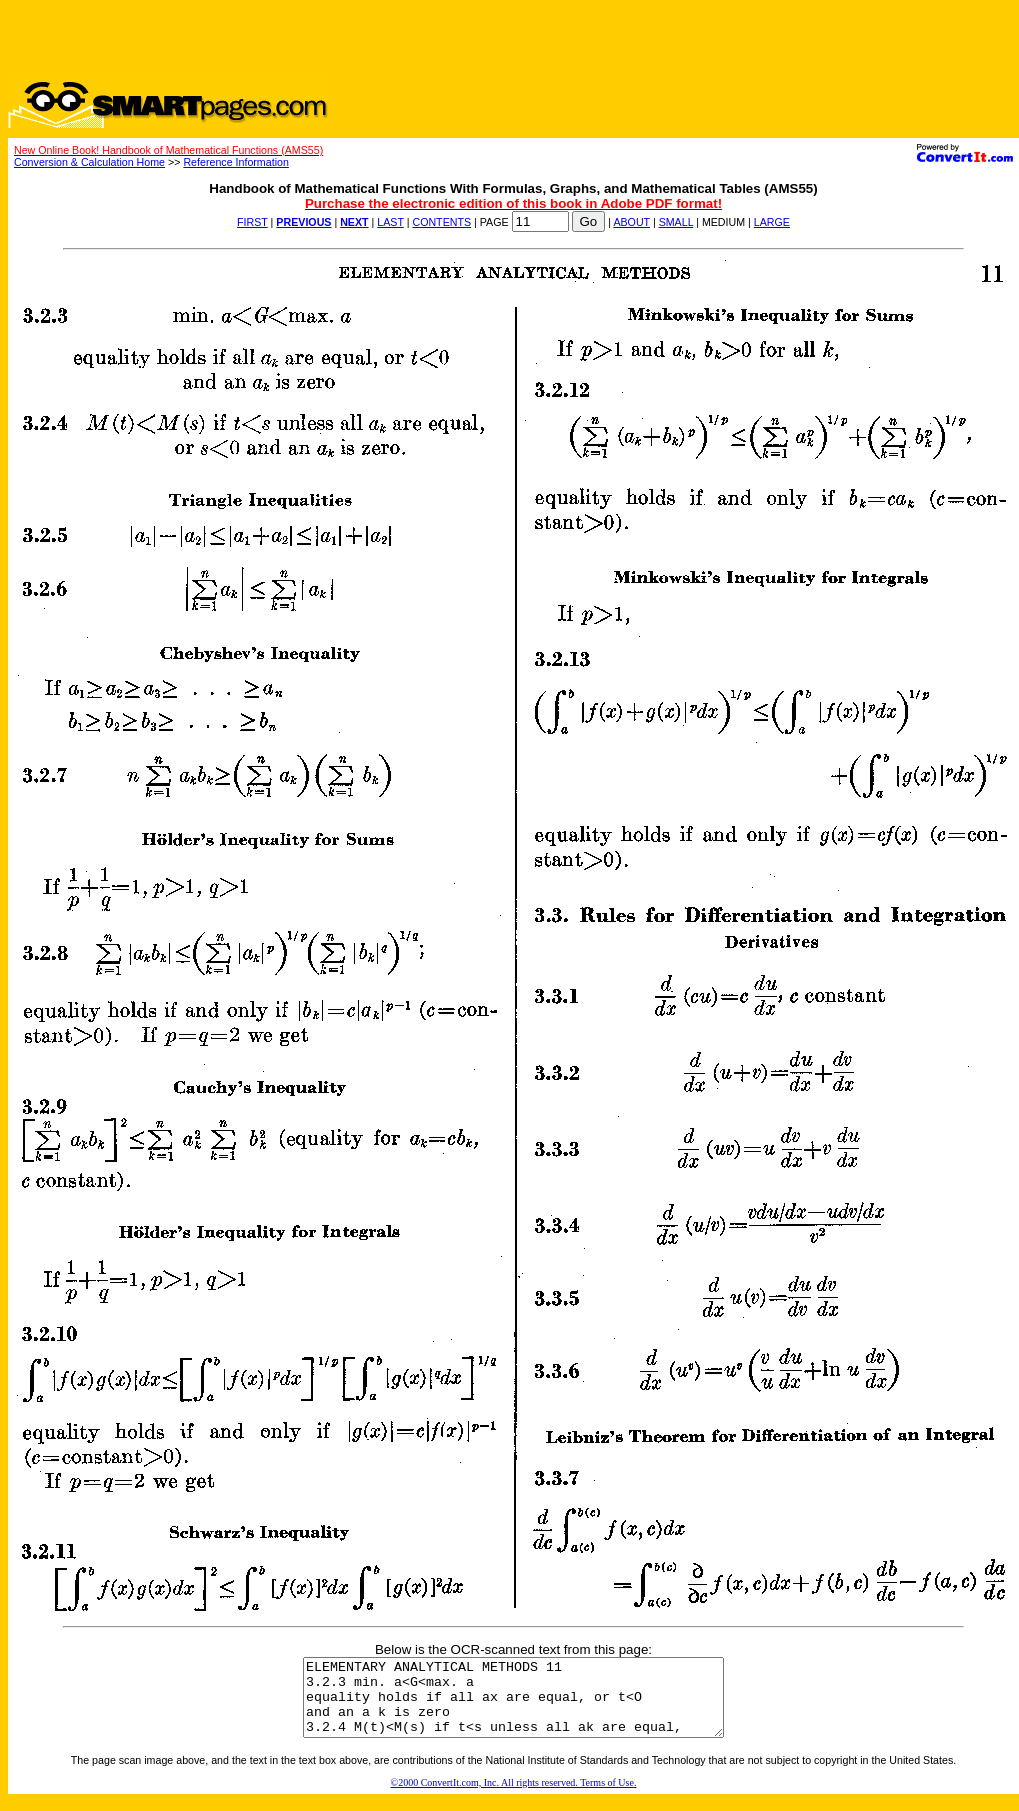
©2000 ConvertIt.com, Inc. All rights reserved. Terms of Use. (514, 1797)
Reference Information (235, 162)
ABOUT (631, 222)
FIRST (252, 222)
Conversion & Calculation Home (89, 162)
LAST (390, 222)
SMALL (676, 222)
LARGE (772, 222)
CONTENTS (441, 222)
